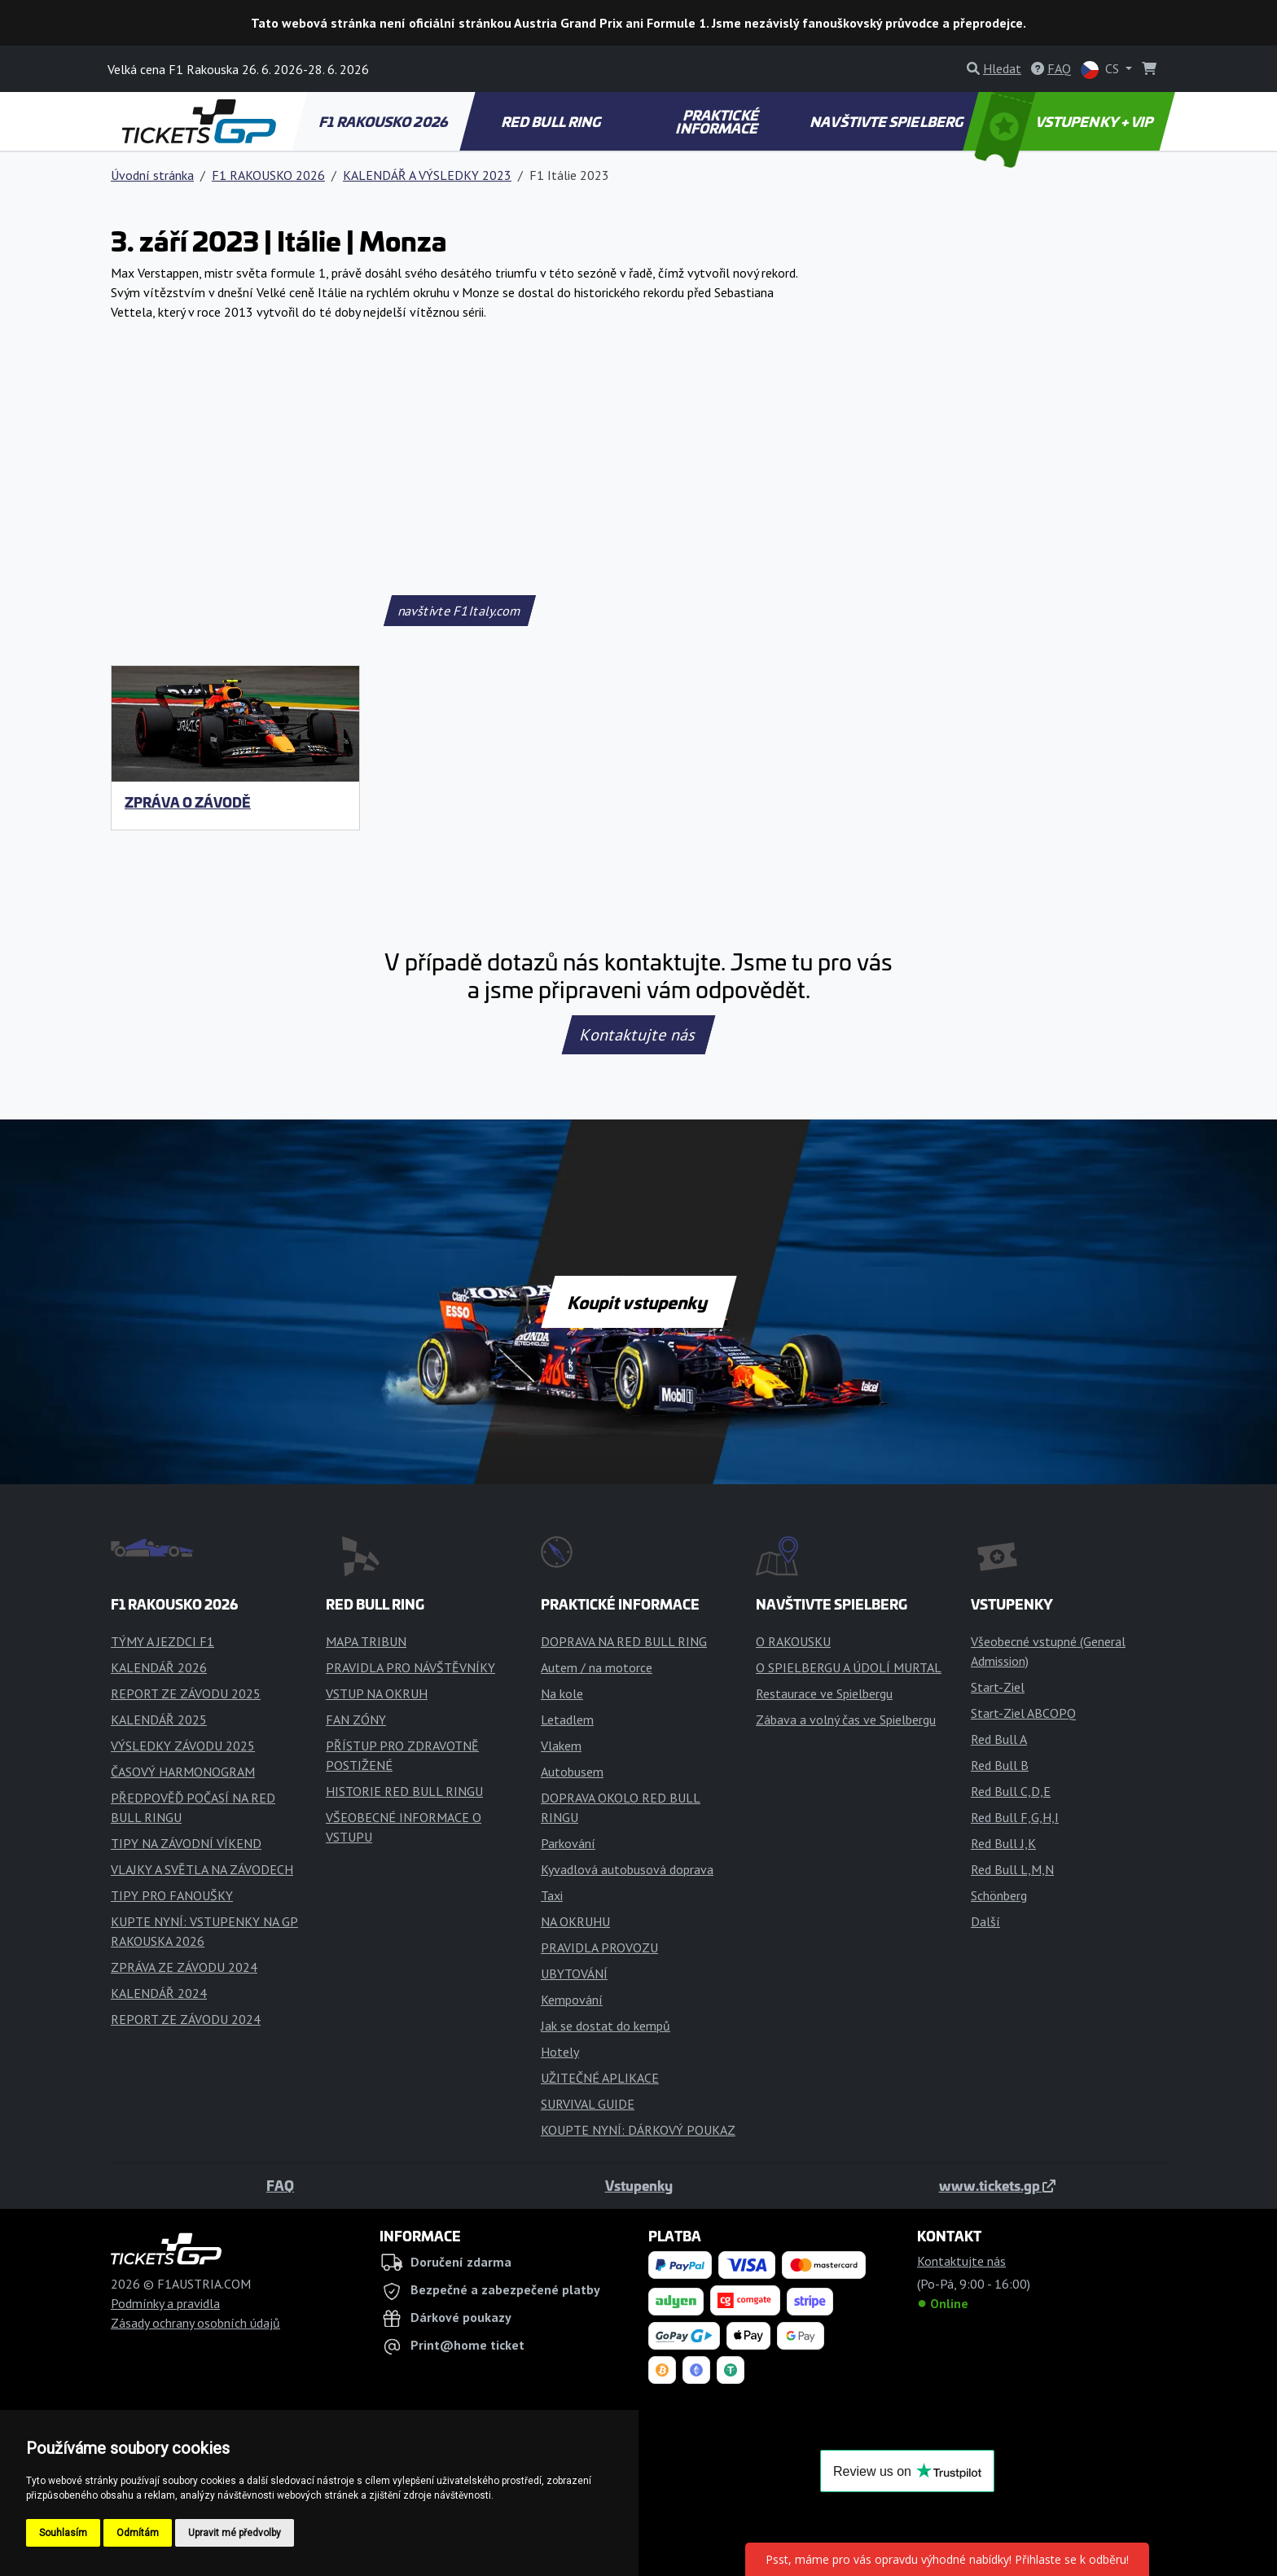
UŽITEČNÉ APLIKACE (600, 2078)
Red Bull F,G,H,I (1015, 1817)
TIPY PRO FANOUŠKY (172, 1895)
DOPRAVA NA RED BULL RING (624, 1641)
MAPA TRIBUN (366, 1641)
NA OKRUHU (575, 1921)
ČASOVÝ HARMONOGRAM (183, 1771)
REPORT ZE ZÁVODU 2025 (186, 1693)
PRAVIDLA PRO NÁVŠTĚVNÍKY (410, 1667)
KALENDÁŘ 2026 (159, 1667)
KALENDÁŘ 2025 (159, 1719)
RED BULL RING (552, 121)
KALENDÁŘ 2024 (159, 1993)
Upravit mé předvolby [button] (234, 2533)
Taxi (552, 1895)
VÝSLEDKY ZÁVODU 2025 (183, 1745)
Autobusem (572, 1771)
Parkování (568, 1843)
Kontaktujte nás (638, 1034)
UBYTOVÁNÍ (574, 1973)
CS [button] (1101, 69)
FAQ (280, 2185)
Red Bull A (999, 1739)
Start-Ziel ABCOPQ (1023, 1713)
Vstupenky (639, 2185)
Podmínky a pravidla (165, 2303)
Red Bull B (1000, 1765)
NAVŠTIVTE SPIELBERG (888, 121)
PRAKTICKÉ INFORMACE (718, 121)
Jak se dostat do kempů (605, 2025)
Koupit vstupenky (639, 1302)
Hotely (560, 2052)
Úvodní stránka (152, 175)
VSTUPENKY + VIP (1066, 121)
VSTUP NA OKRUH (377, 1693)
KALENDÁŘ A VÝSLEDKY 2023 (427, 175)
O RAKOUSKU (793, 1641)
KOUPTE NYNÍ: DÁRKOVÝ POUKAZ (638, 2130)
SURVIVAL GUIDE (587, 2104)
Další (985, 1921)
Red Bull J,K (1003, 1843)
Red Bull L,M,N (1012, 1869)
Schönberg (999, 1895)
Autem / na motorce (596, 1667)
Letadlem (567, 1719)
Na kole (562, 1693)
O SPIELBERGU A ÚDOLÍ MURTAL (848, 1667)
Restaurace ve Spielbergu (824, 1693)
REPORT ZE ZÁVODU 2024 (186, 2019)
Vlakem (561, 1745)
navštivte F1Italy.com (459, 610)
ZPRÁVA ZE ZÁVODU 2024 (184, 1967)
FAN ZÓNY (356, 1719)
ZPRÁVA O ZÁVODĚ (188, 802)
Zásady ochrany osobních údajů (195, 2323)
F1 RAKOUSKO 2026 (384, 121)
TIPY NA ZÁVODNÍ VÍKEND (186, 1843)
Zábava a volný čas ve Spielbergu (846, 1719)
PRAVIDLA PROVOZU (599, 1947)
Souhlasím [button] (63, 2533)
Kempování (572, 1999)
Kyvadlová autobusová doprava (627, 1869)
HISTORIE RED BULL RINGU (404, 1791)
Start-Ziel (998, 1687)
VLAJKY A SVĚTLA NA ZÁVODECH (202, 1869)
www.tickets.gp (997, 2185)
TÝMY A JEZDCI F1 (162, 1641)
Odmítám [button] (137, 2533)
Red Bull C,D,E (1011, 1791)
